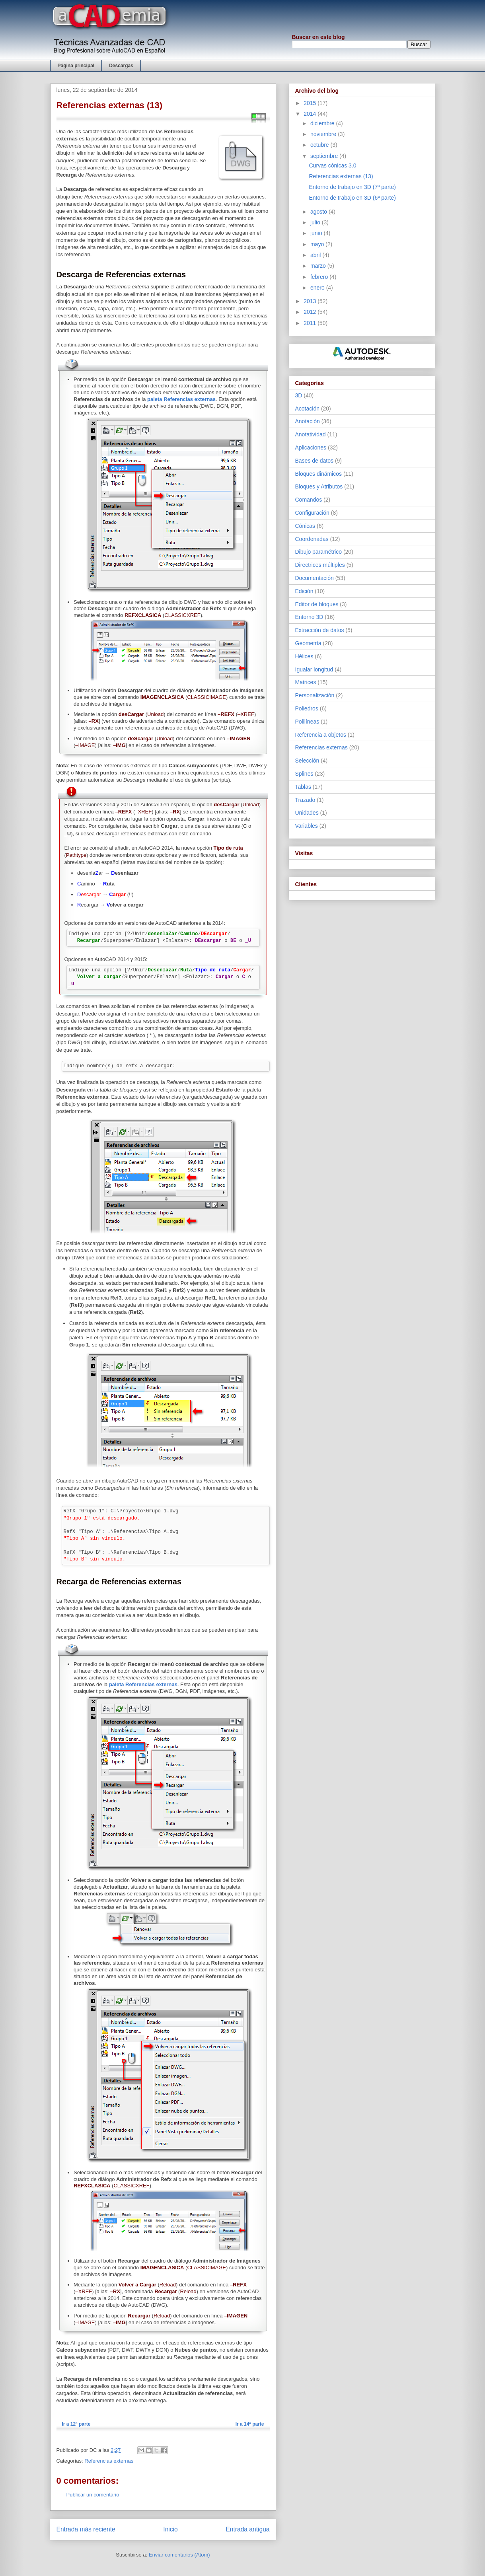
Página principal (76, 65)
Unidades (307, 812)
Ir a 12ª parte (76, 2424)
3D (298, 395)
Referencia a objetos (320, 735)
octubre (320, 145)
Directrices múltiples (320, 565)
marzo (318, 266)
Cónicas (305, 526)
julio (316, 222)
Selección (307, 760)
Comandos (308, 499)
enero (318, 287)
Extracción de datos (319, 630)
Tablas (303, 787)
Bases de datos (314, 460)
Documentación (314, 578)
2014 (310, 114)
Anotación (307, 421)
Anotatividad (310, 434)
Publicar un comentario (92, 2495)
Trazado (305, 800)
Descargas (121, 65)
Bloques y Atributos (319, 486)
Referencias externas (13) (341, 176)
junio (316, 233)
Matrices (305, 682)
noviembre (324, 134)
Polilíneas (307, 721)
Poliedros (306, 708)
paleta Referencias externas (181, 399)
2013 (310, 301)
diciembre (323, 123)
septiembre (324, 156)
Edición (304, 591)
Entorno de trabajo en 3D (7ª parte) (352, 187)
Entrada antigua (247, 2529)
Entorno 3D (309, 617)
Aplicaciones (311, 447)
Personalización (315, 695)
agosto (319, 211)
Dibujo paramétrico (318, 552)
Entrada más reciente (85, 2529)
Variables (306, 826)
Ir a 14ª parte (250, 2424)
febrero (319, 277)
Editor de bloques (317, 604)
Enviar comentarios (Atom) (179, 2555)
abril (316, 255)
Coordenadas (312, 539)
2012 (310, 312)
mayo (317, 244)
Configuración (312, 513)
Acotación (307, 408)
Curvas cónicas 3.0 (332, 165)
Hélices (304, 656)
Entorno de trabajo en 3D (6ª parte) (352, 198)
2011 (310, 323)
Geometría (308, 643)
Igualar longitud (314, 669)
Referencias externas (108, 2461)
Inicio (170, 2529)
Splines (304, 773)
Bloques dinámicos (318, 474)
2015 (310, 103)
